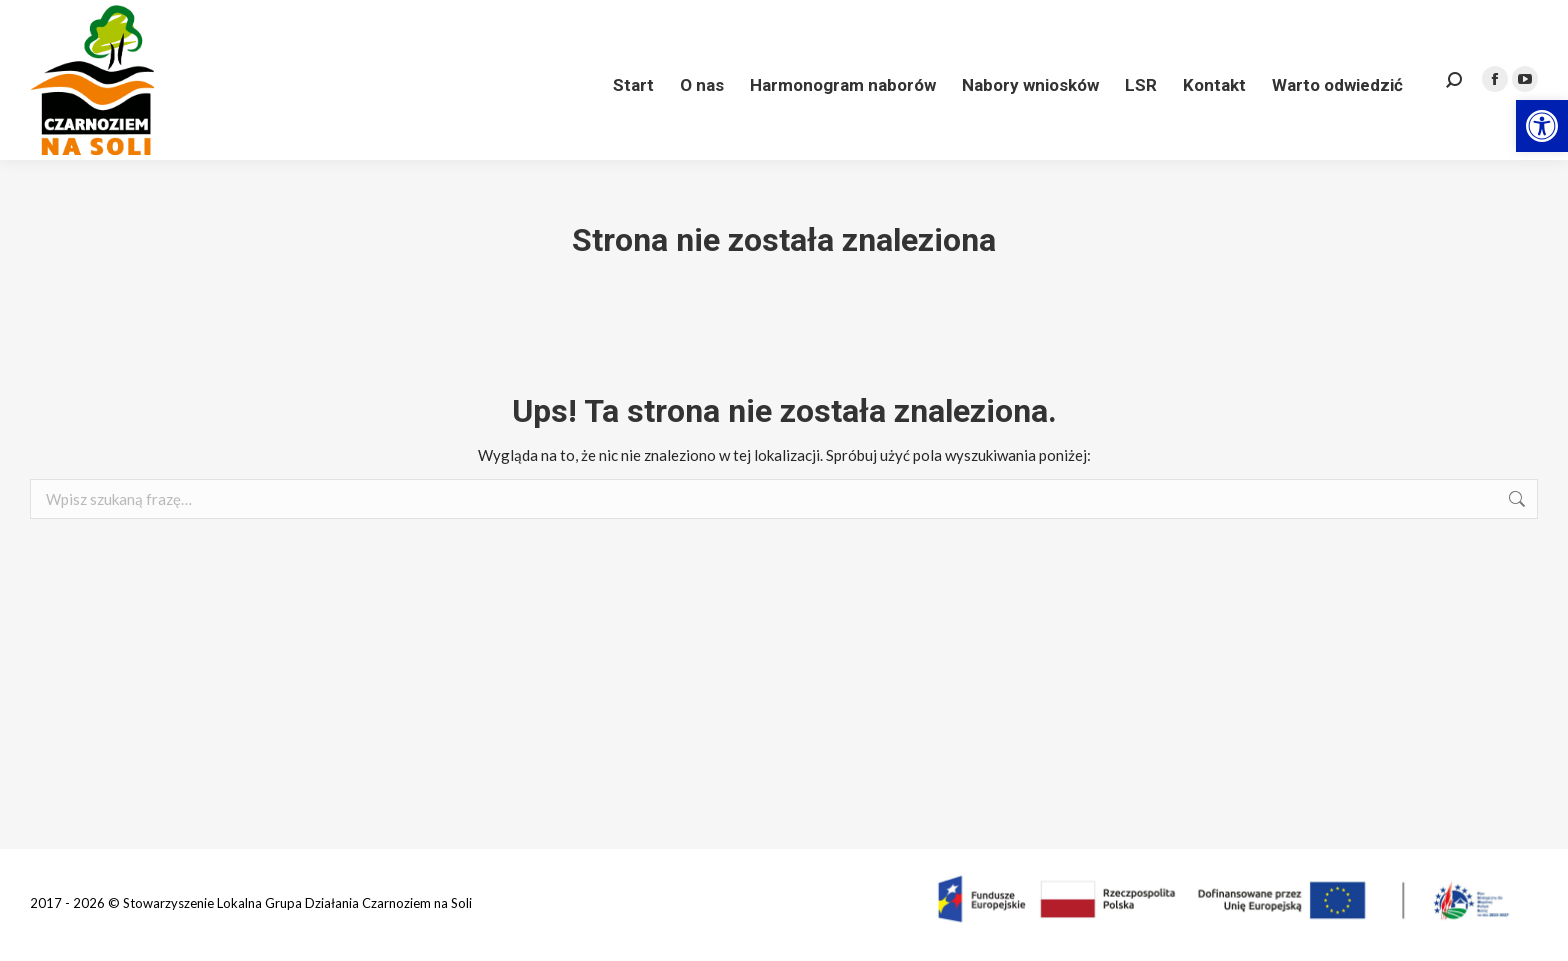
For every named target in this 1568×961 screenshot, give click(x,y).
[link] (1542, 126)
